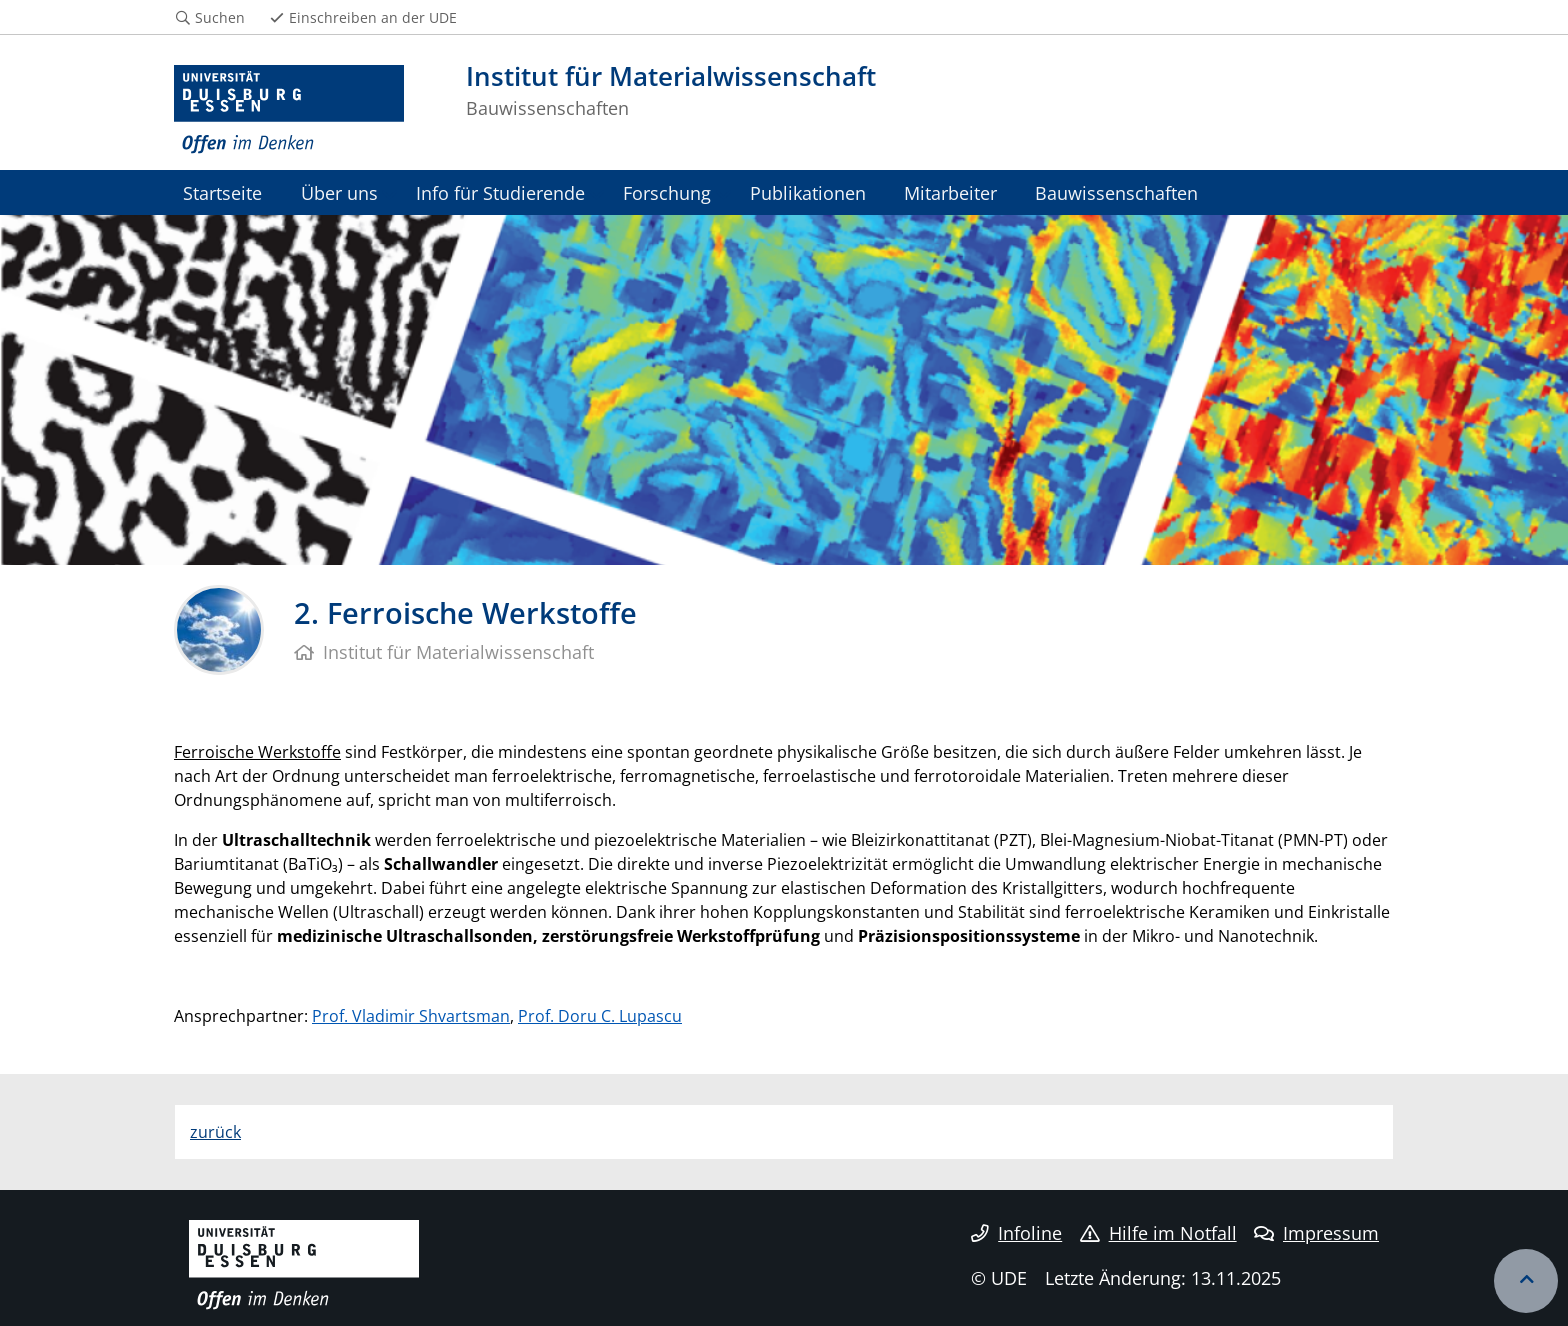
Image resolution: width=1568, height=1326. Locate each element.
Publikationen (808, 192)
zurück (215, 1132)
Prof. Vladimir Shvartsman (411, 1016)
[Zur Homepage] (289, 110)
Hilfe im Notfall (1158, 1233)
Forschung (667, 192)
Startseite (222, 192)
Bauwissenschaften (1116, 192)
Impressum (1316, 1233)
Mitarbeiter (950, 192)
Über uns (339, 192)
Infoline (1016, 1233)
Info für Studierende (500, 192)
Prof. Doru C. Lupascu (600, 1016)
